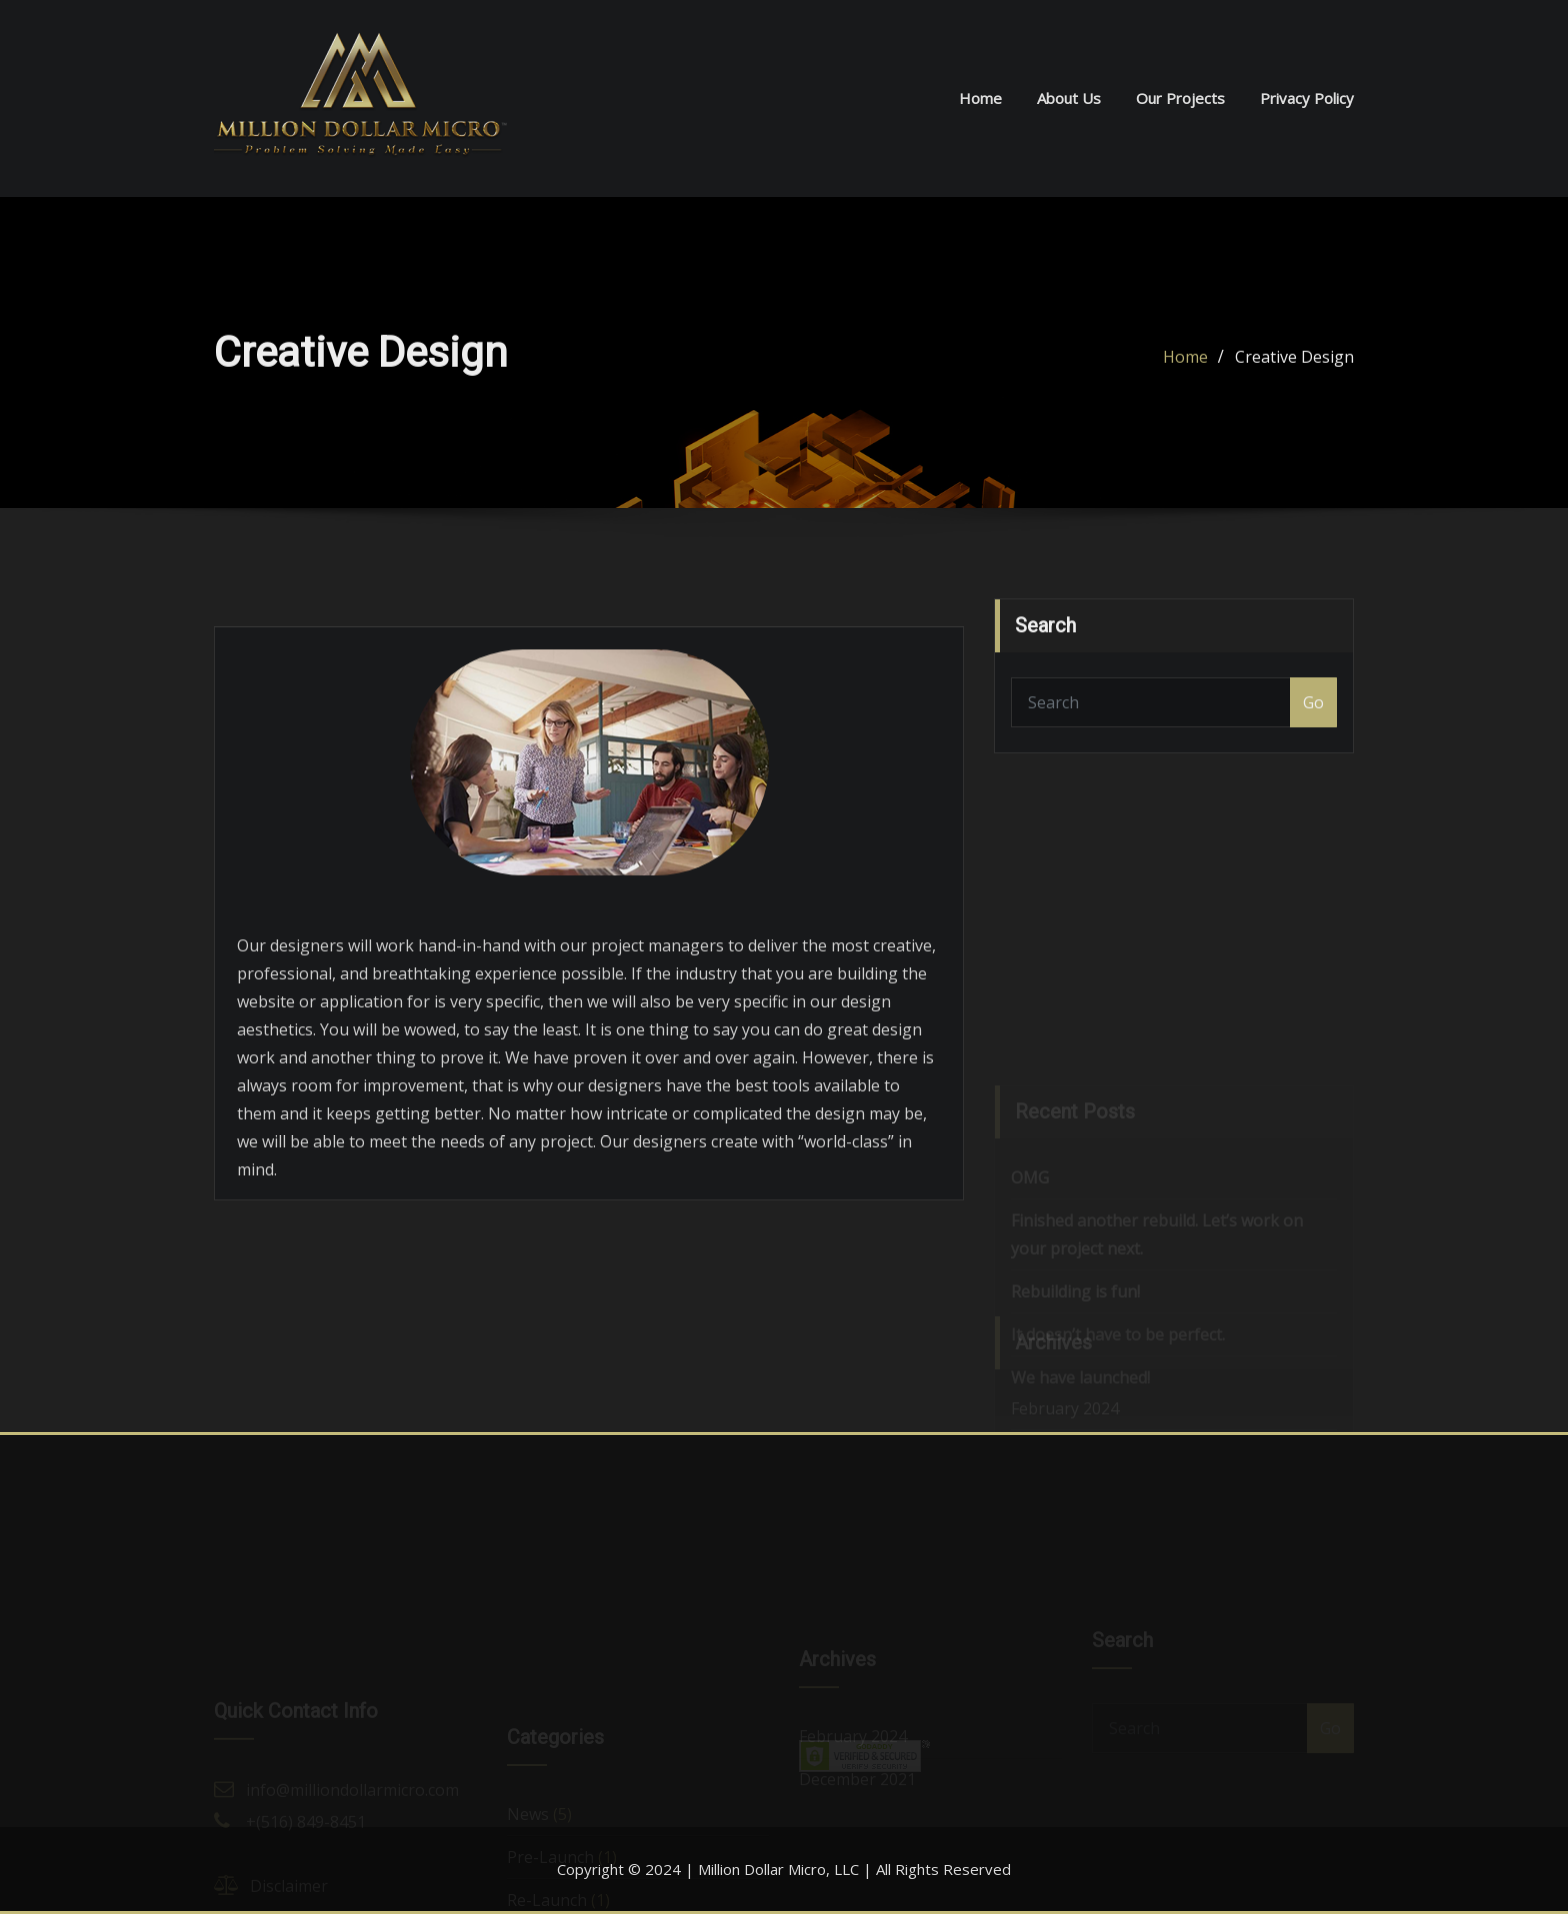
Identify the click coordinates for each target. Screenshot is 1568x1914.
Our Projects (1180, 98)
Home (980, 98)
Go (1313, 714)
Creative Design (1294, 361)
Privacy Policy (1307, 98)
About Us (1069, 98)
